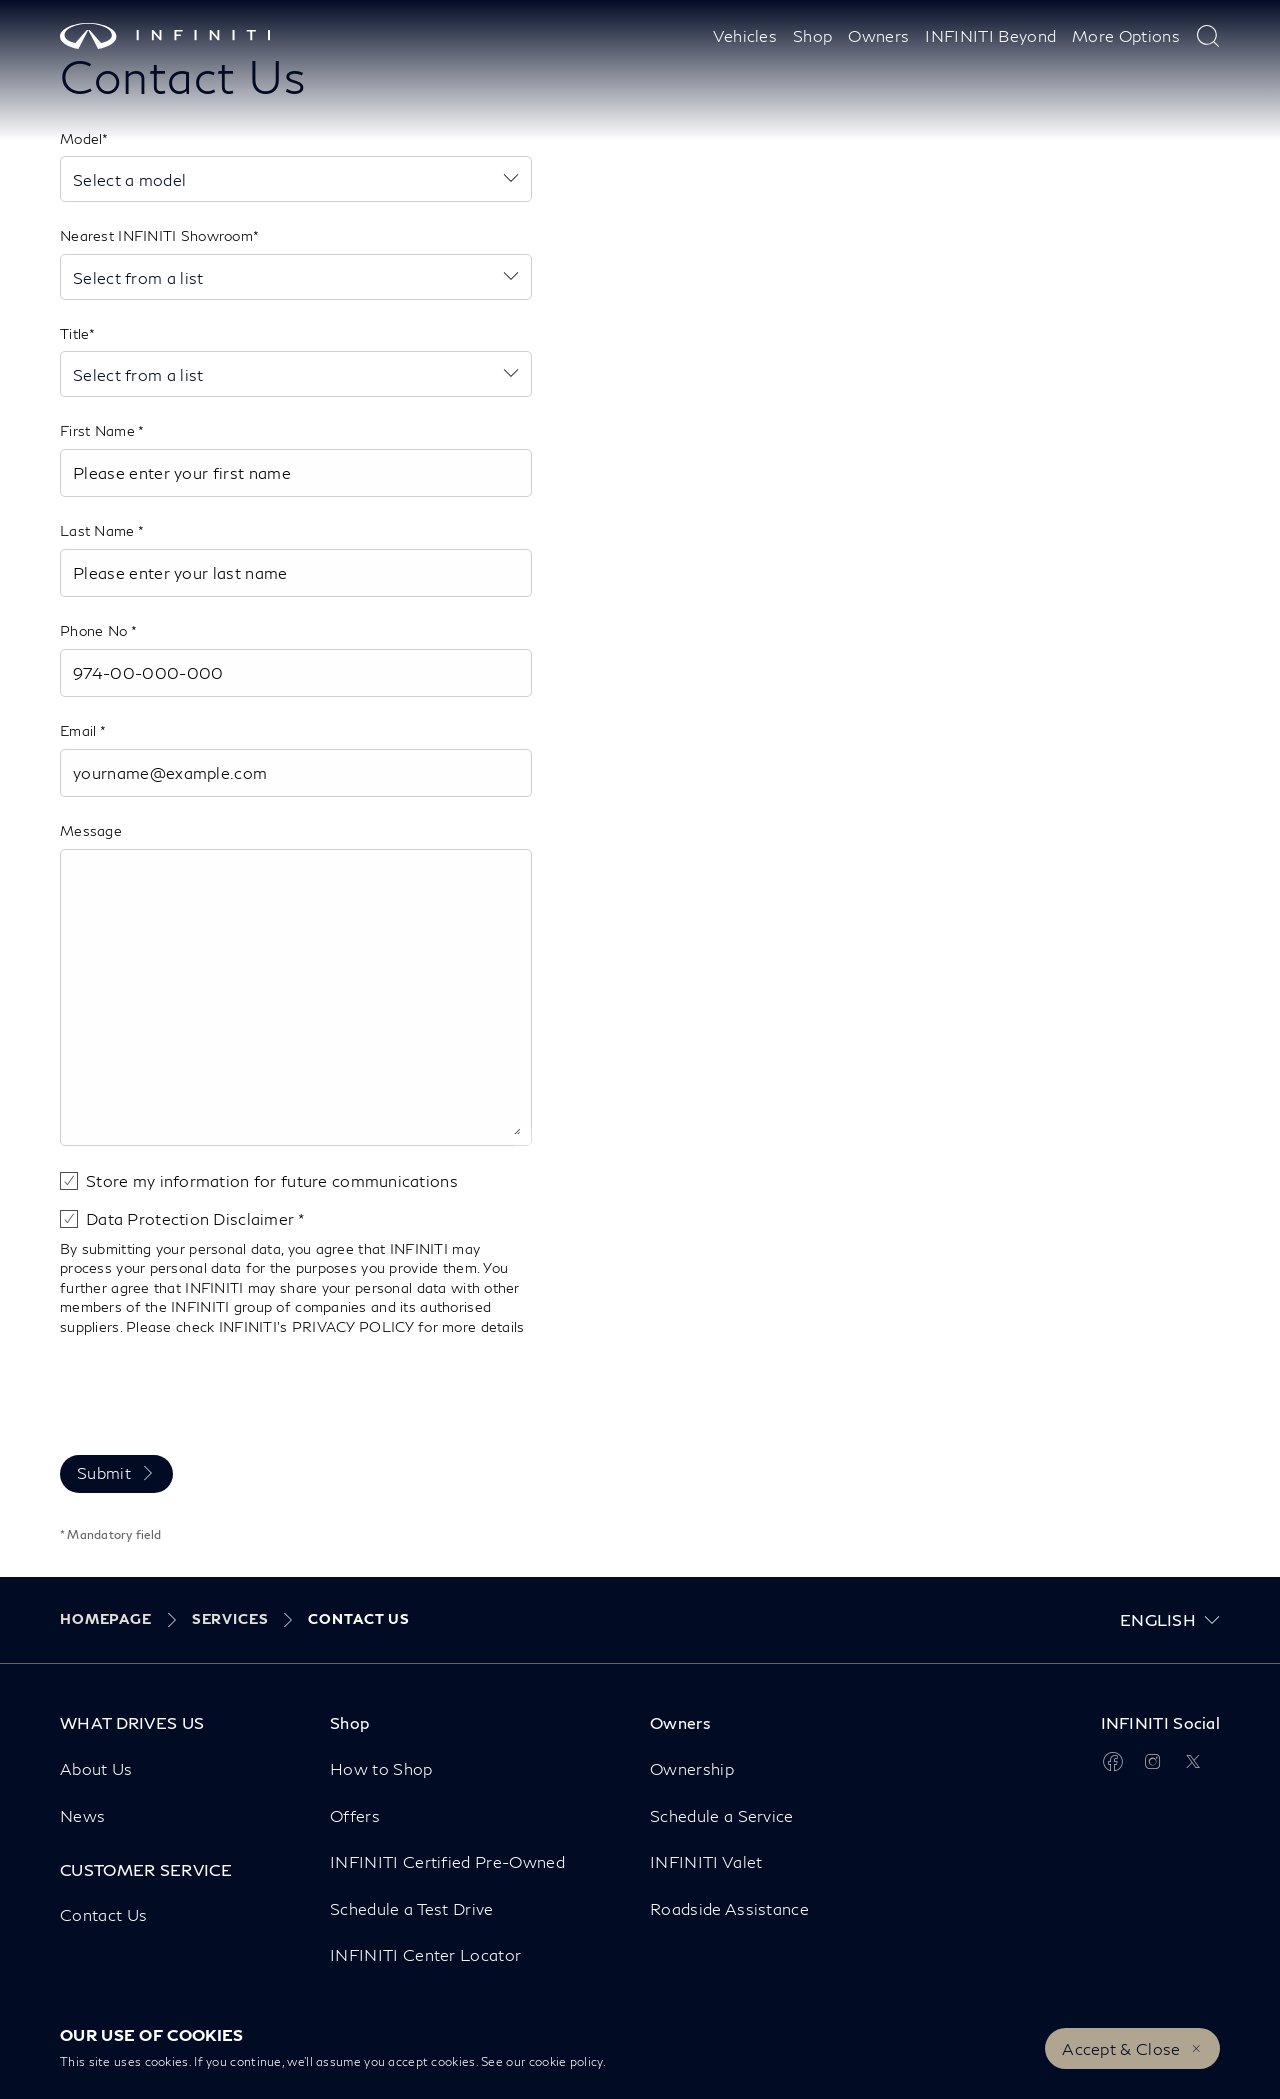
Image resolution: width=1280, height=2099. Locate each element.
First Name (99, 430)
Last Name (99, 530)
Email (80, 730)
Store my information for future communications (272, 1180)
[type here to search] (1208, 36)
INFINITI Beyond (990, 35)
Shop (812, 35)
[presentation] (212, 1392)
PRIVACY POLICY (353, 1326)
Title (74, 333)
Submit (104, 1472)
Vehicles (745, 35)
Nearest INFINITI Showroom (156, 235)
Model (81, 138)
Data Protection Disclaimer (192, 1218)
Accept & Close (1121, 2048)
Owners (878, 35)
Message (91, 830)
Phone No (95, 630)
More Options (1126, 35)
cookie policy (566, 2061)
